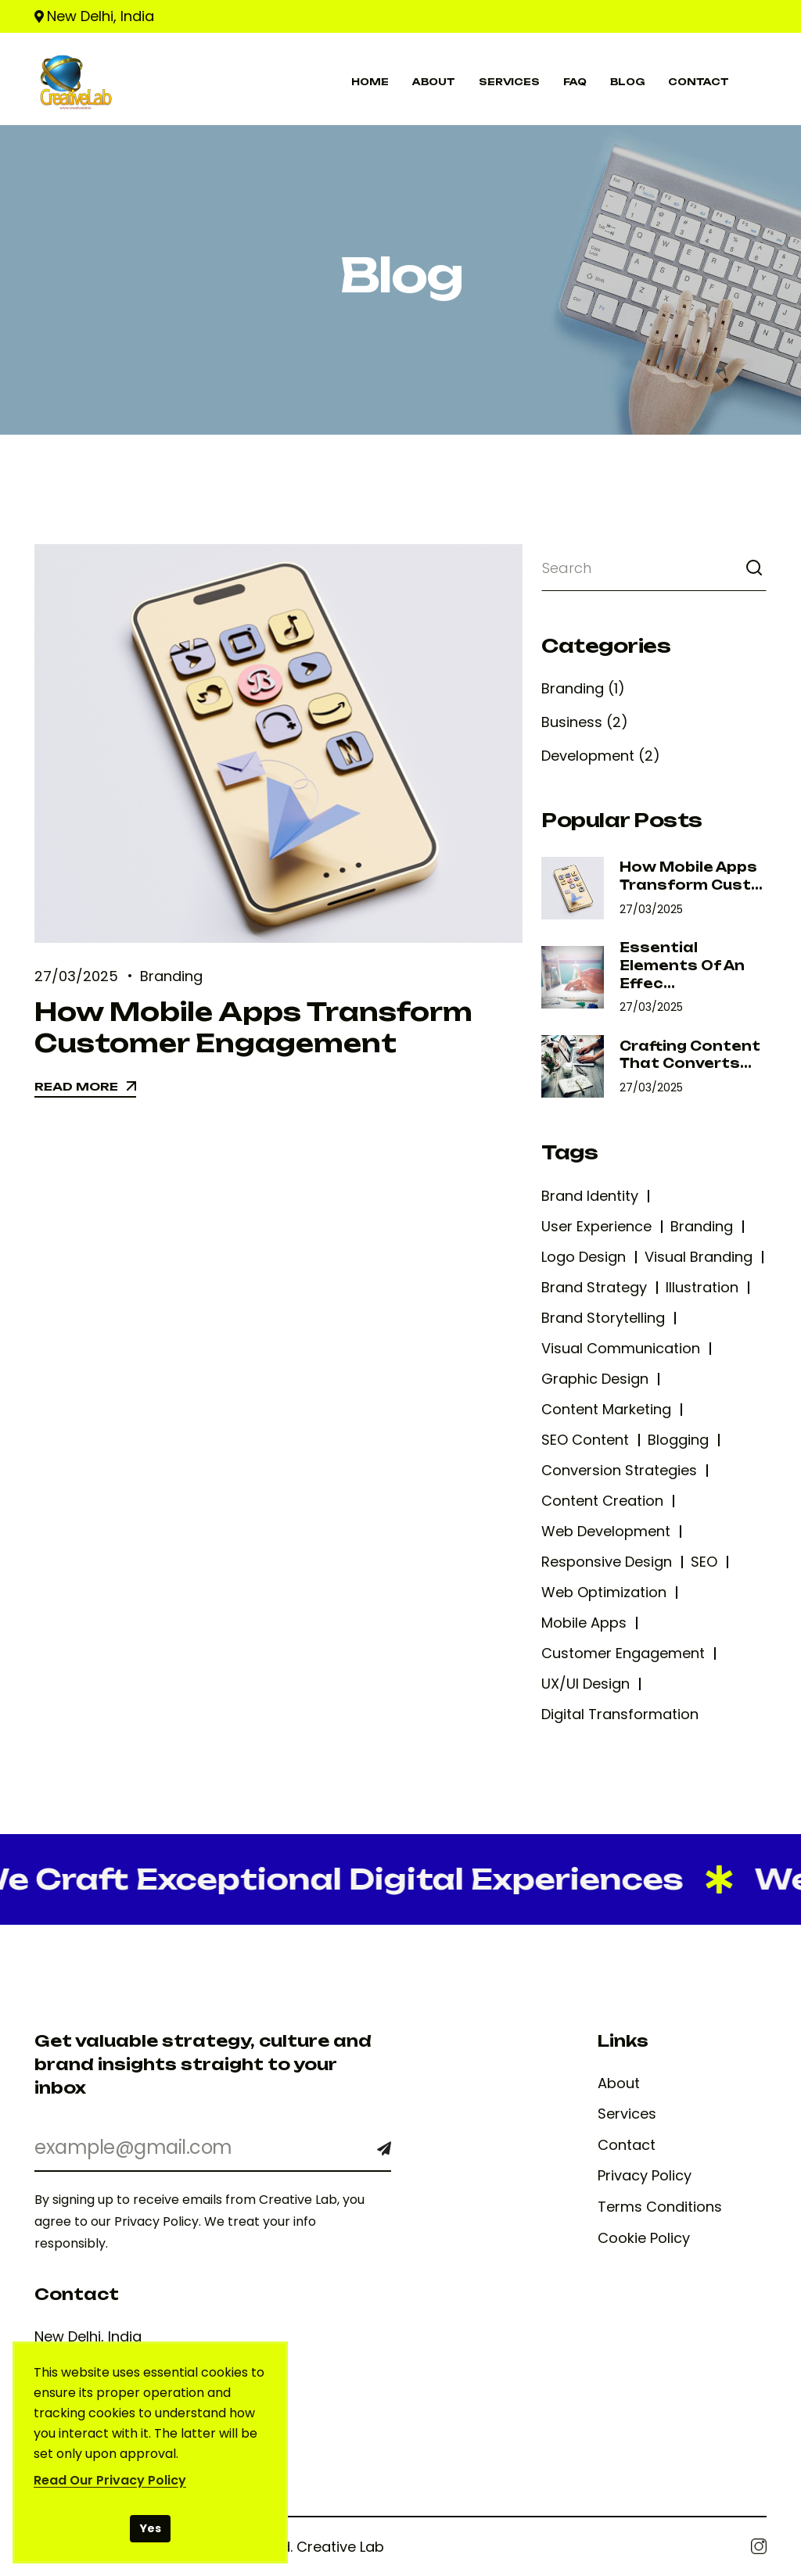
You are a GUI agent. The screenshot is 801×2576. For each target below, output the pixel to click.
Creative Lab (340, 2546)
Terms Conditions (660, 2207)
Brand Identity (589, 1196)
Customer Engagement (623, 1653)
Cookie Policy (644, 2238)
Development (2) (600, 755)
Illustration (702, 1287)
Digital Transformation (620, 1714)
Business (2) (584, 722)
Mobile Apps (584, 1622)
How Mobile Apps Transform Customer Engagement (253, 1027)
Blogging (678, 1439)
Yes (150, 2528)
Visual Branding (699, 1257)
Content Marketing (606, 1409)
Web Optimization (603, 1592)
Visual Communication (620, 1348)
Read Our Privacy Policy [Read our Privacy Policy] (110, 2480)
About (619, 2083)
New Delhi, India (100, 16)
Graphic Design (594, 1378)
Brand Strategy (594, 1287)
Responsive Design (606, 1561)
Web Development (605, 1531)
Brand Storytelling (603, 1317)
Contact (627, 2145)
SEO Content (585, 1439)
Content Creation (602, 1500)
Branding (171, 976)
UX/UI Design (585, 1683)
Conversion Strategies (619, 1470)
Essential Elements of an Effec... (682, 965)
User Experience (596, 1226)
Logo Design (583, 1257)
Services (627, 2114)
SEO (704, 1561)
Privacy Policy (644, 2175)
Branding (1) (583, 688)
